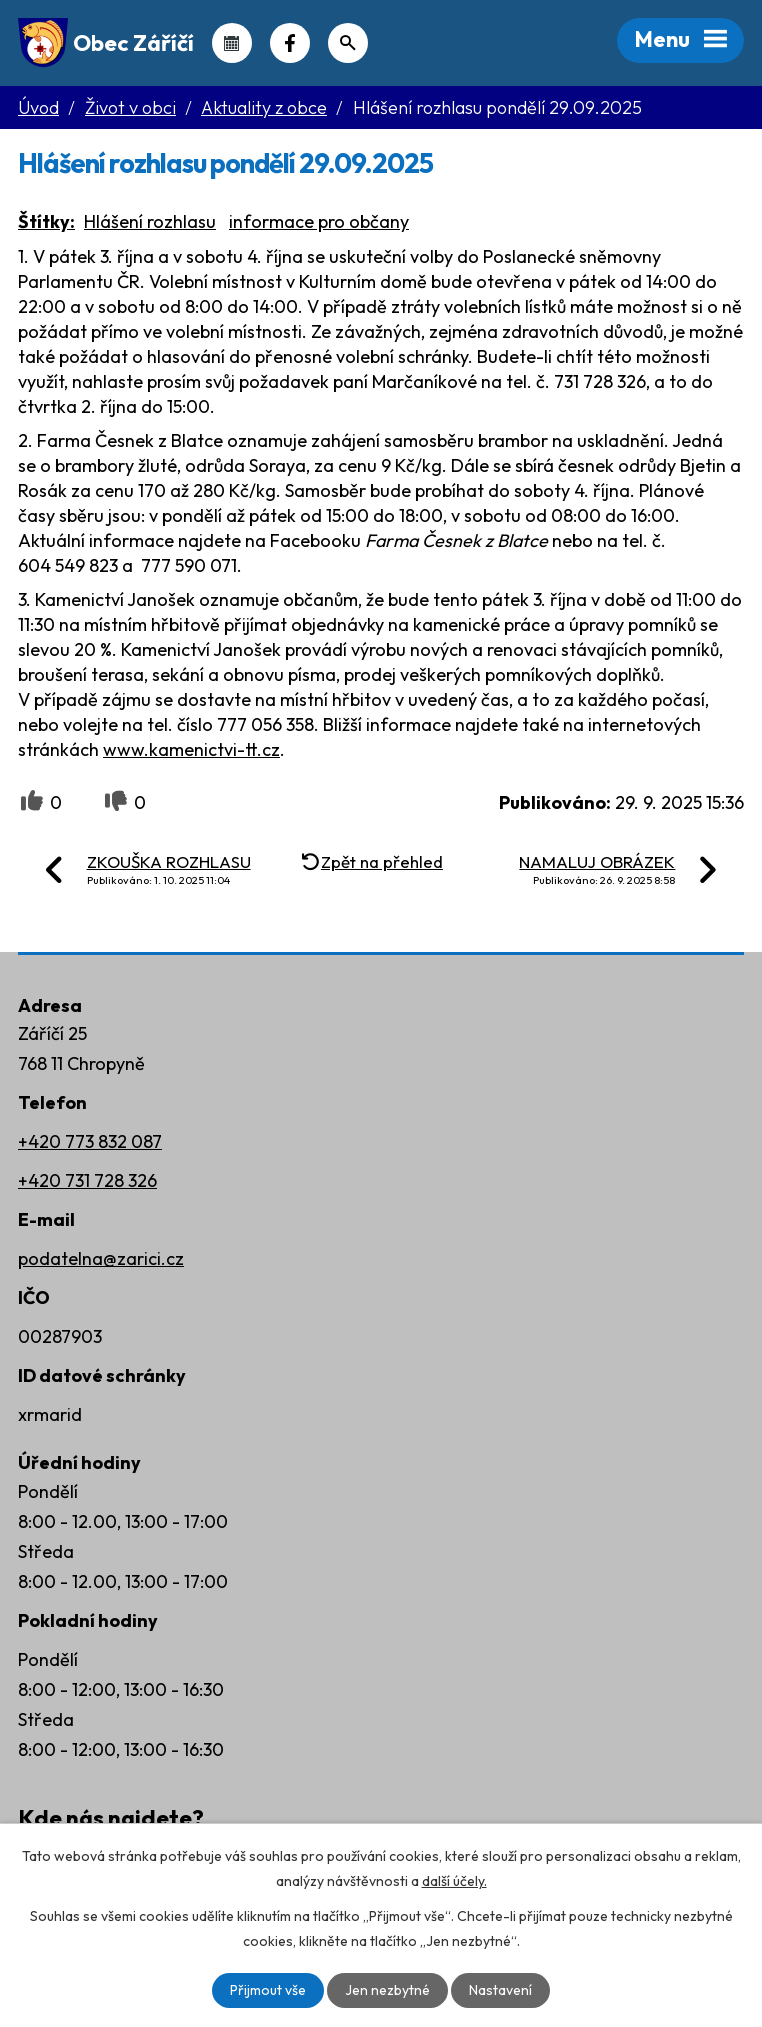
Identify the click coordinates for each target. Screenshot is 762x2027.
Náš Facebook (290, 43)
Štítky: (46, 221)
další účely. (454, 1881)
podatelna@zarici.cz (101, 1258)
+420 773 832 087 (90, 1141)
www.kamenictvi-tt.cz (191, 749)
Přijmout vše (268, 1990)
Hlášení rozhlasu (150, 221)
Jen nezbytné (387, 1990)
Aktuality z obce (264, 107)
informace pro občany (319, 221)
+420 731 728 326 (87, 1180)
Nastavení (500, 1990)
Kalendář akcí (232, 43)
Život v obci (130, 107)
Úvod (38, 107)
